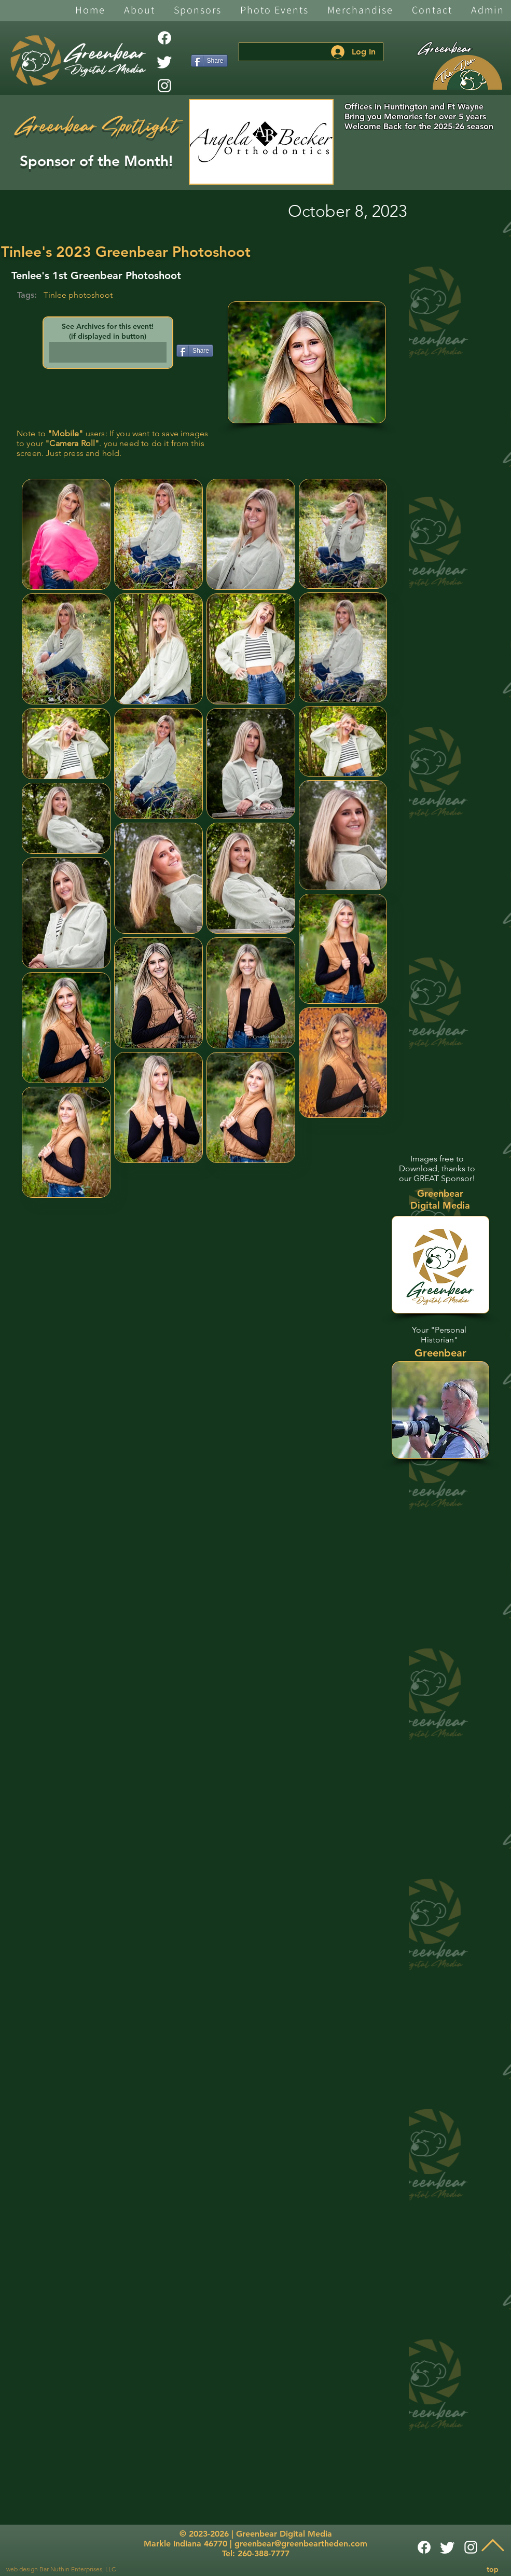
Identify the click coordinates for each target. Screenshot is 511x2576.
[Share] (209, 60)
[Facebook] (164, 38)
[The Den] (467, 72)
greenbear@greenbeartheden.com (300, 2544)
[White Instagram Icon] (164, 85)
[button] (139, 10)
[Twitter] (164, 62)
